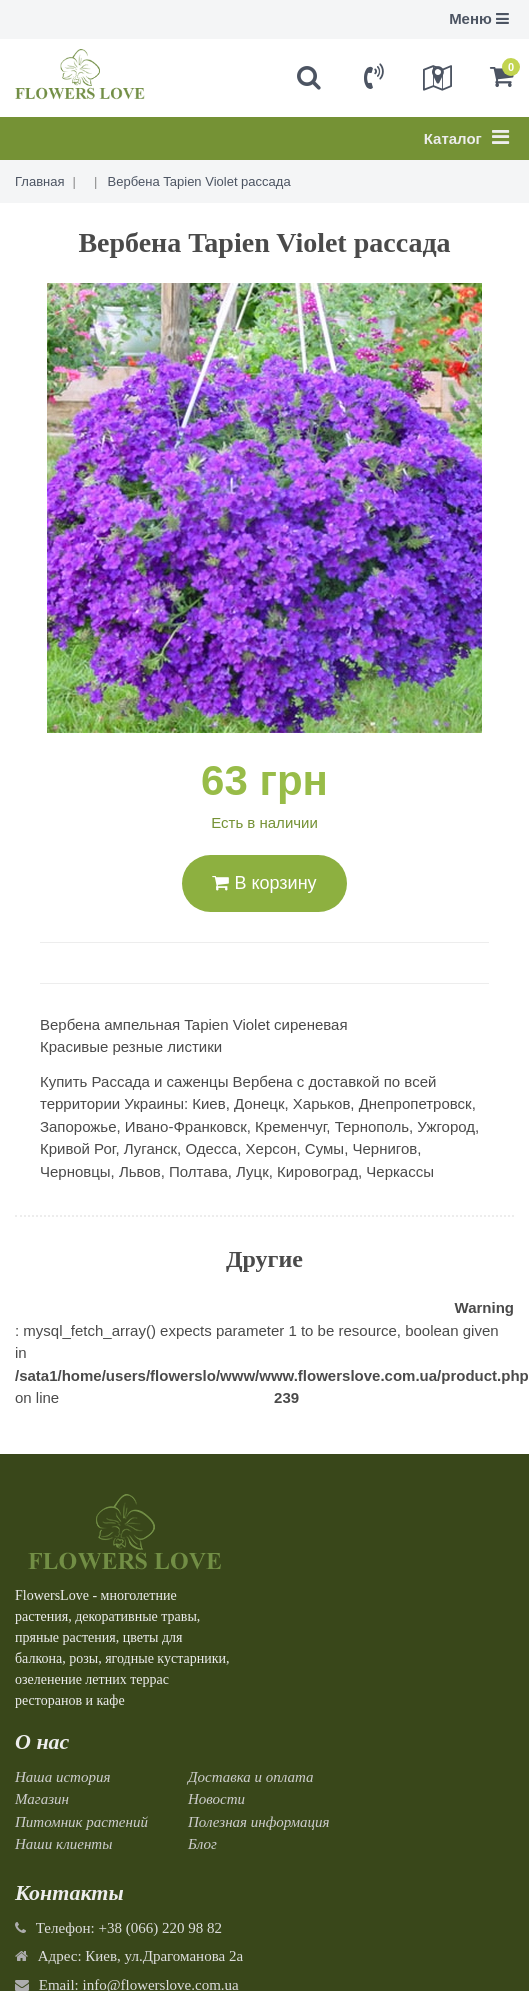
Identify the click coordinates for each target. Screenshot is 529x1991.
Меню (479, 18)
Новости (216, 1799)
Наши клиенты (63, 1844)
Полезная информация (259, 1822)
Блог (202, 1844)
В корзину (264, 883)
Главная (39, 181)
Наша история (62, 1777)
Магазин (42, 1799)
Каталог (466, 137)
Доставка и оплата (251, 1777)
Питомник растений (81, 1822)
